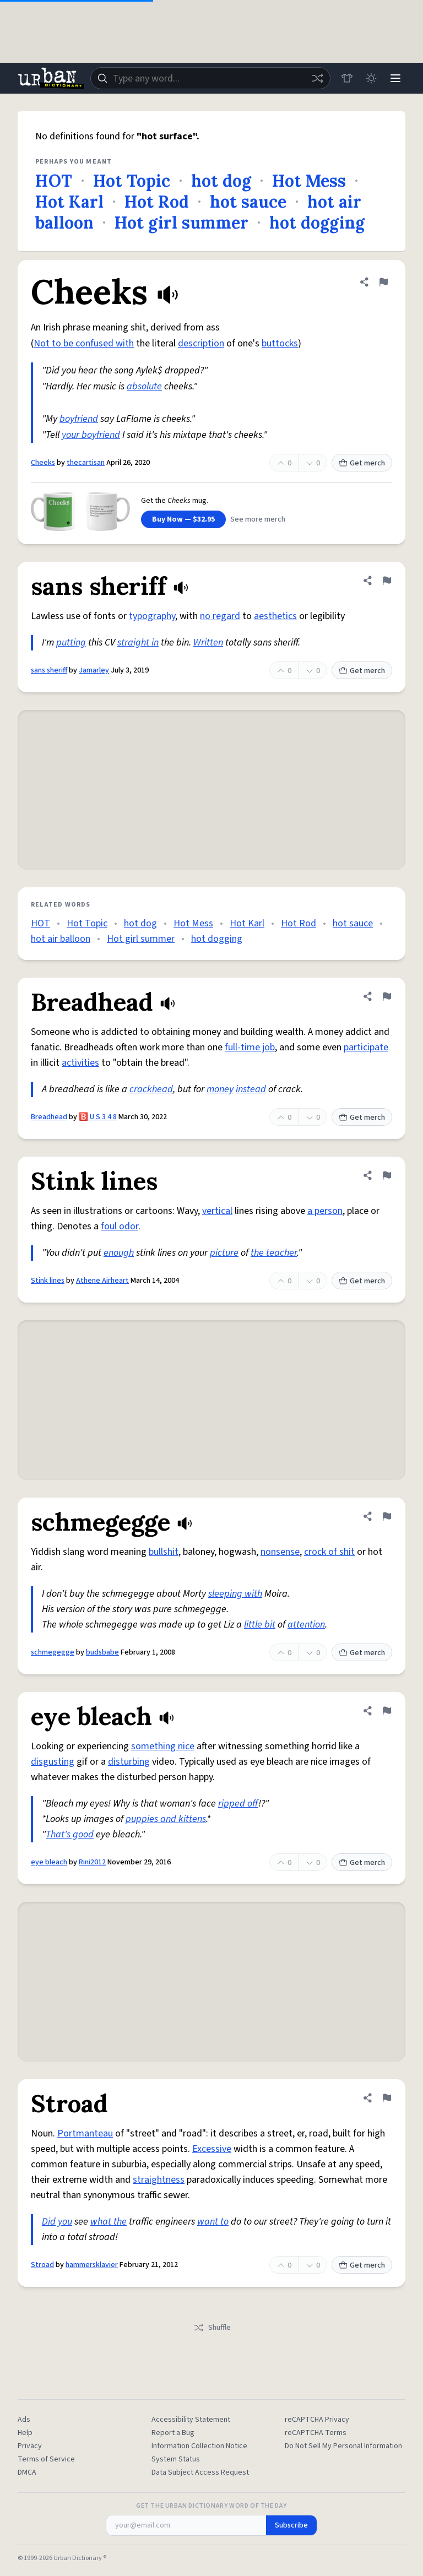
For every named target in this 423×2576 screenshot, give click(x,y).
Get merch (362, 463)
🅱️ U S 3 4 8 (98, 1116)
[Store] (347, 78)
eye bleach (49, 1862)
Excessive (211, 2149)
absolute (144, 386)
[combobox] (210, 78)
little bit (259, 1624)
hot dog (221, 180)
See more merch (257, 519)
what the (108, 2221)
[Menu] (395, 78)
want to (213, 2221)
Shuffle (212, 2327)
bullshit (163, 1552)
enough (119, 1253)
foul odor (119, 1226)
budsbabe (102, 1652)
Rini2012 (92, 1862)
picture (224, 1253)
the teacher (274, 1253)
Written (208, 642)
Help (25, 2432)
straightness (159, 2180)
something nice (162, 1746)
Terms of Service (46, 2459)
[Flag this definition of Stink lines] (386, 1175)
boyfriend (78, 419)
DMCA (27, 2472)
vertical (217, 1211)
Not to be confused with (84, 343)
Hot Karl (69, 201)
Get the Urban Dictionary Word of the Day (211, 2506)
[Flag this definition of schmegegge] (386, 1516)
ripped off (238, 1803)
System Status (175, 2459)
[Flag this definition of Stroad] (386, 2098)
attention (306, 1624)
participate (366, 1047)
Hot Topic (131, 180)
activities (80, 1063)
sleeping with (235, 1594)
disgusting (52, 1762)
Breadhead (49, 1116)
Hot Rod (156, 201)
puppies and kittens (166, 1819)
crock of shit (329, 1552)
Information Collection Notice (199, 2446)
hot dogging (317, 222)
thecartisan (86, 462)
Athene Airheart (102, 1280)
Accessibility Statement (190, 2419)
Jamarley (94, 670)
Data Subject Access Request (200, 2472)
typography (152, 616)
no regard (220, 616)
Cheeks (43, 462)
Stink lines (47, 1280)
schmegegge (52, 1652)
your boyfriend (91, 435)
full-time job (250, 1047)
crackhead (151, 1089)
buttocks (280, 343)
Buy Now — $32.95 (183, 519)
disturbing (129, 1762)
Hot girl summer (181, 222)
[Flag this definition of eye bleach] (386, 1711)
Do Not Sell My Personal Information (343, 2446)
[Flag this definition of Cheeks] (383, 282)
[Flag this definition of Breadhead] (386, 996)
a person (325, 1211)
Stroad (42, 2264)
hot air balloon (60, 939)
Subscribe (291, 2525)
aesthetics (275, 616)
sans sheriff (49, 670)
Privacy (30, 2446)
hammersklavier (92, 2264)
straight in (138, 642)
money (220, 1089)
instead (251, 1089)
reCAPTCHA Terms (315, 2432)
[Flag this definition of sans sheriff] (386, 580)
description (201, 343)
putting (71, 642)
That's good (70, 1834)
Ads (24, 2419)
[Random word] (317, 78)
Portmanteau (85, 2133)
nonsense (280, 1552)
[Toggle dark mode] (371, 78)
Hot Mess (309, 180)
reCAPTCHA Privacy (317, 2419)
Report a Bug (172, 2432)
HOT (53, 180)
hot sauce (248, 201)
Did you (57, 2221)
